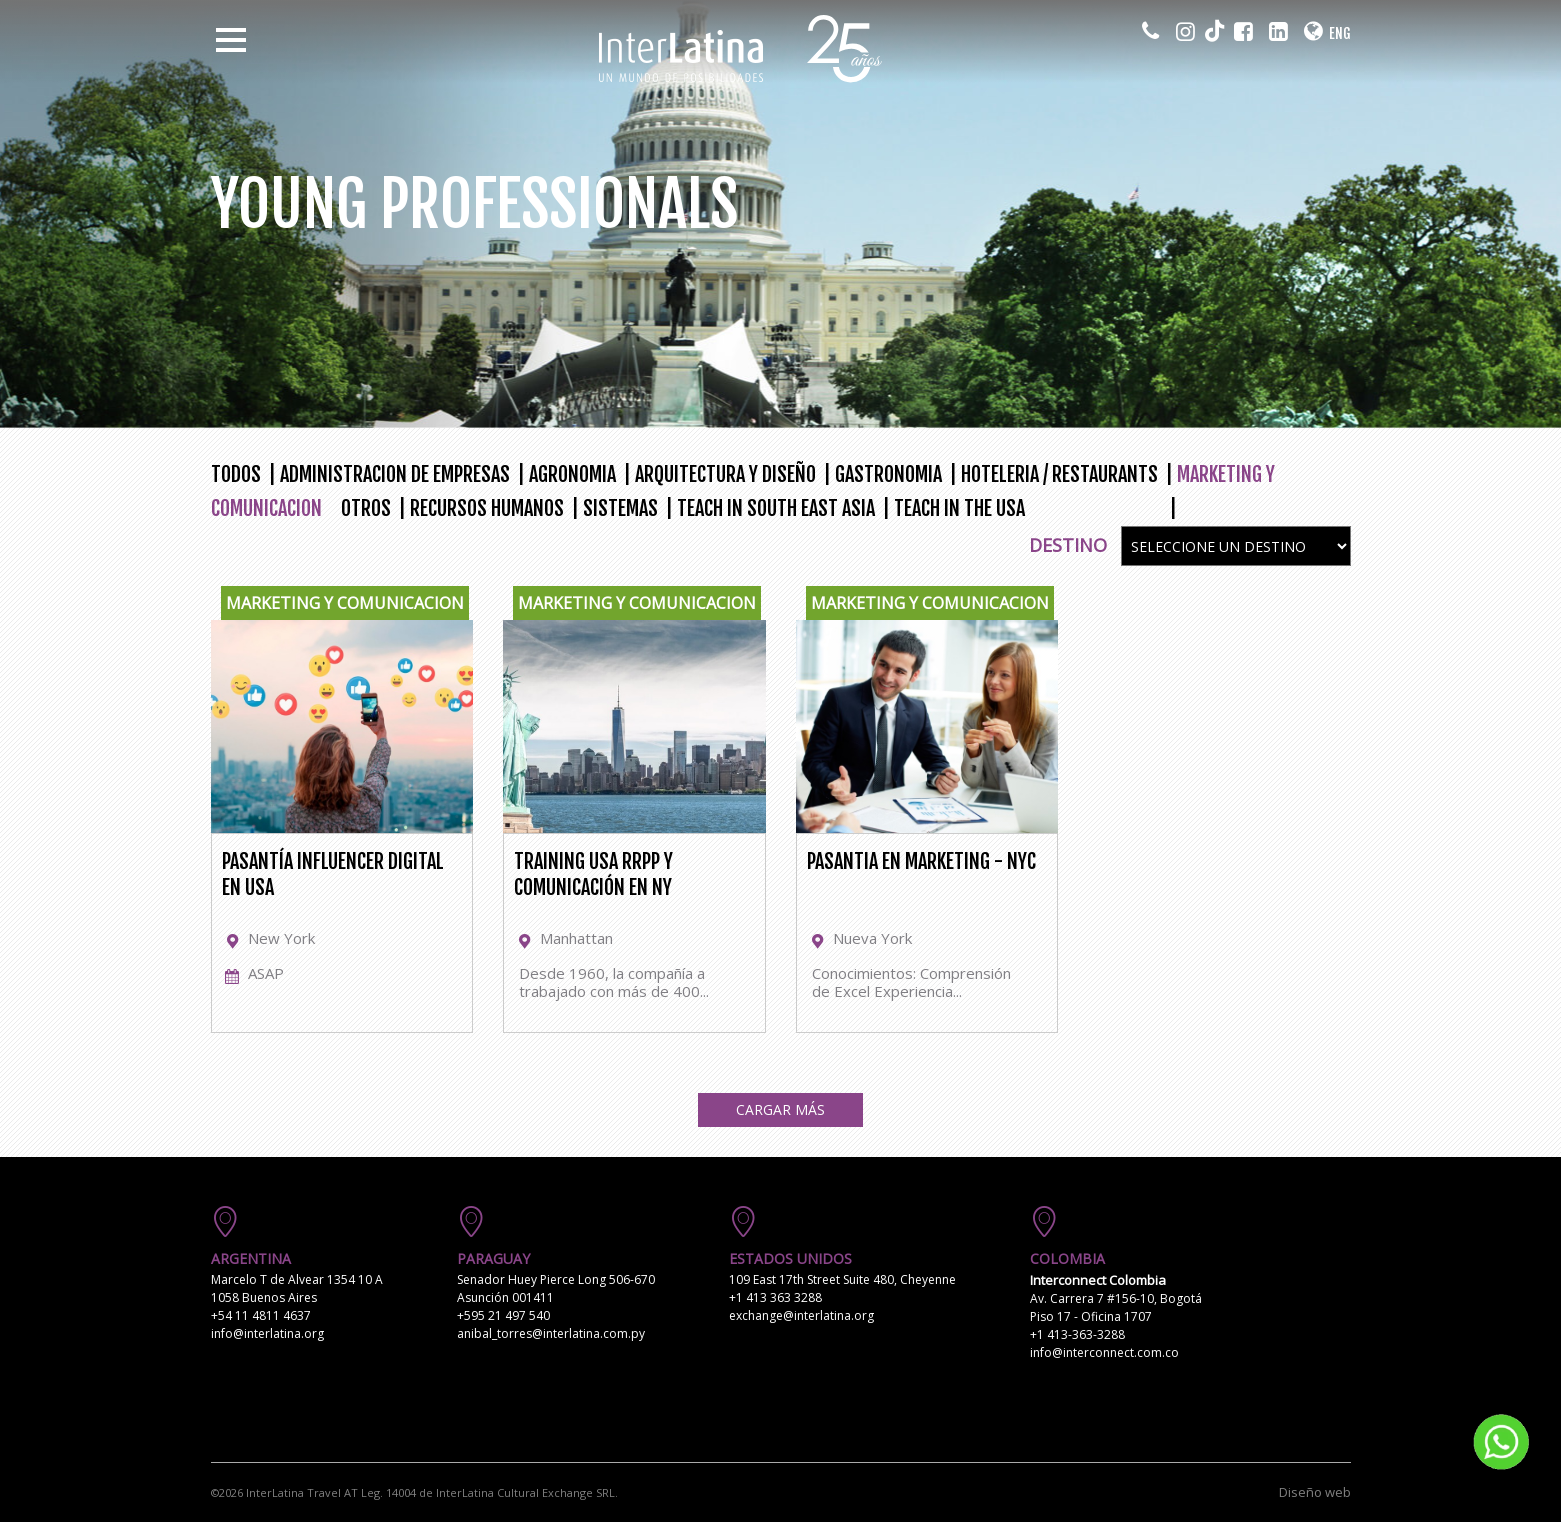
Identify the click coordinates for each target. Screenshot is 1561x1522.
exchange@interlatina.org (801, 1315)
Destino (1068, 545)
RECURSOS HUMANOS (487, 508)
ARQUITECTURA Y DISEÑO (725, 474)
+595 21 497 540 (503, 1315)
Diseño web (1315, 1492)
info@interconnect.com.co (1104, 1352)
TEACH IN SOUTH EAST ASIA (776, 508)
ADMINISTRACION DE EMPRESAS (395, 474)
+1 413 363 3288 (775, 1297)
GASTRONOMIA (888, 474)
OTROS (366, 508)
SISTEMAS (620, 508)
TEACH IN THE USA (959, 508)
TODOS (236, 474)
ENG (1340, 33)
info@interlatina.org (267, 1333)
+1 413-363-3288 (1077, 1334)
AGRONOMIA (572, 474)
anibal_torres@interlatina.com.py (551, 1333)
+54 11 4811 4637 (261, 1315)
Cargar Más (780, 1109)
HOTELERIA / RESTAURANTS (1059, 474)
